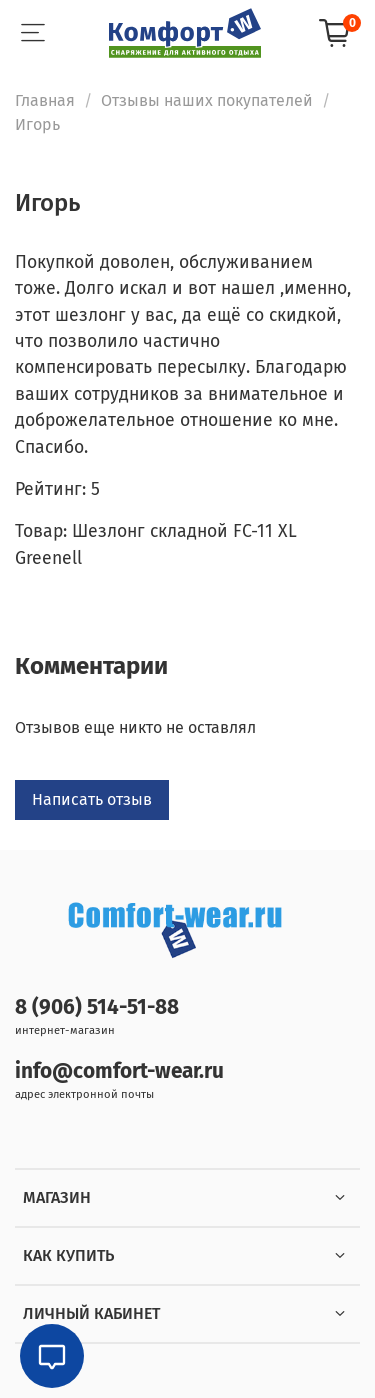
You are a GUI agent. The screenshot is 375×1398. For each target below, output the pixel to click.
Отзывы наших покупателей (207, 100)
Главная (45, 100)
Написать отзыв (92, 799)
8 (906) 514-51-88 (97, 1007)
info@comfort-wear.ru (119, 1071)
